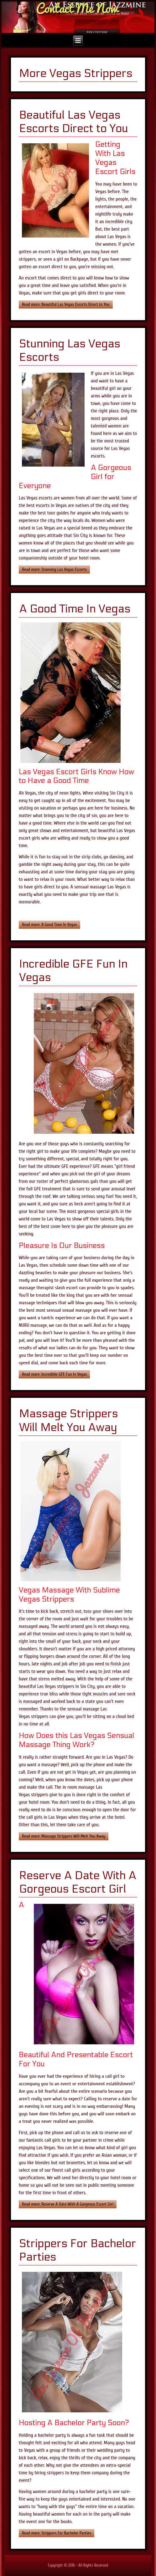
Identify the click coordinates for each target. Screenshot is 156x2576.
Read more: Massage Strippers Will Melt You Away (63, 1836)
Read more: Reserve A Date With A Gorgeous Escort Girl (67, 2204)
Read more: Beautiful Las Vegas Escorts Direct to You (66, 304)
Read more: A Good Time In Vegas (49, 924)
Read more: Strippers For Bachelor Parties (56, 2533)
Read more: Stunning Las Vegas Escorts (54, 569)
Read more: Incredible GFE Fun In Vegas (54, 1374)
